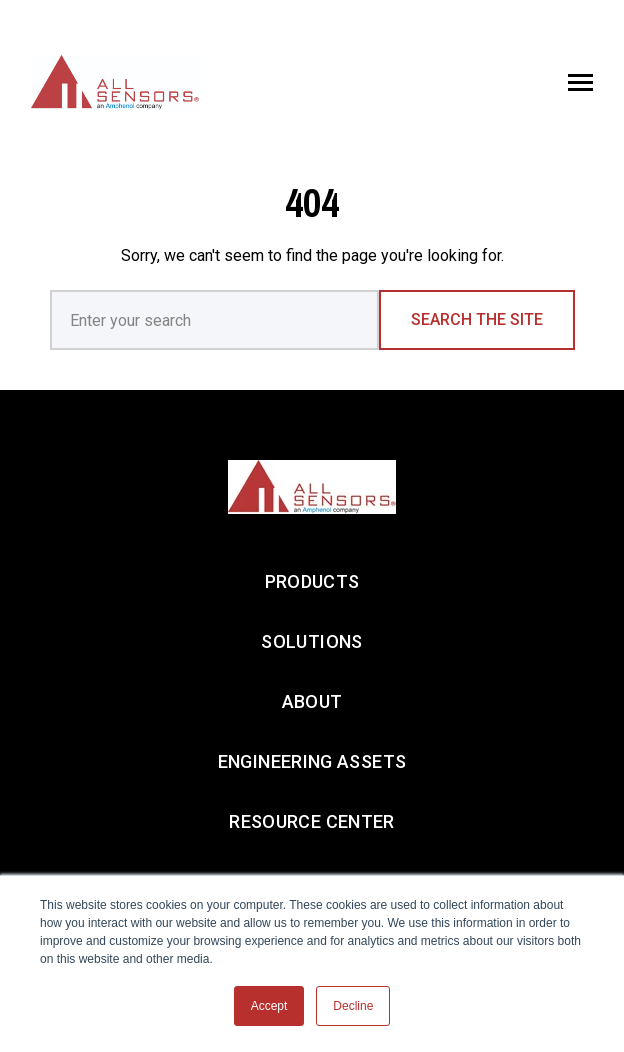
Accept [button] (269, 1006)
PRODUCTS (312, 581)
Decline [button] (353, 1006)
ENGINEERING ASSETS (312, 761)
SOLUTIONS (311, 641)
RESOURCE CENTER (311, 821)
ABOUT (312, 701)
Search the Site (477, 319)
